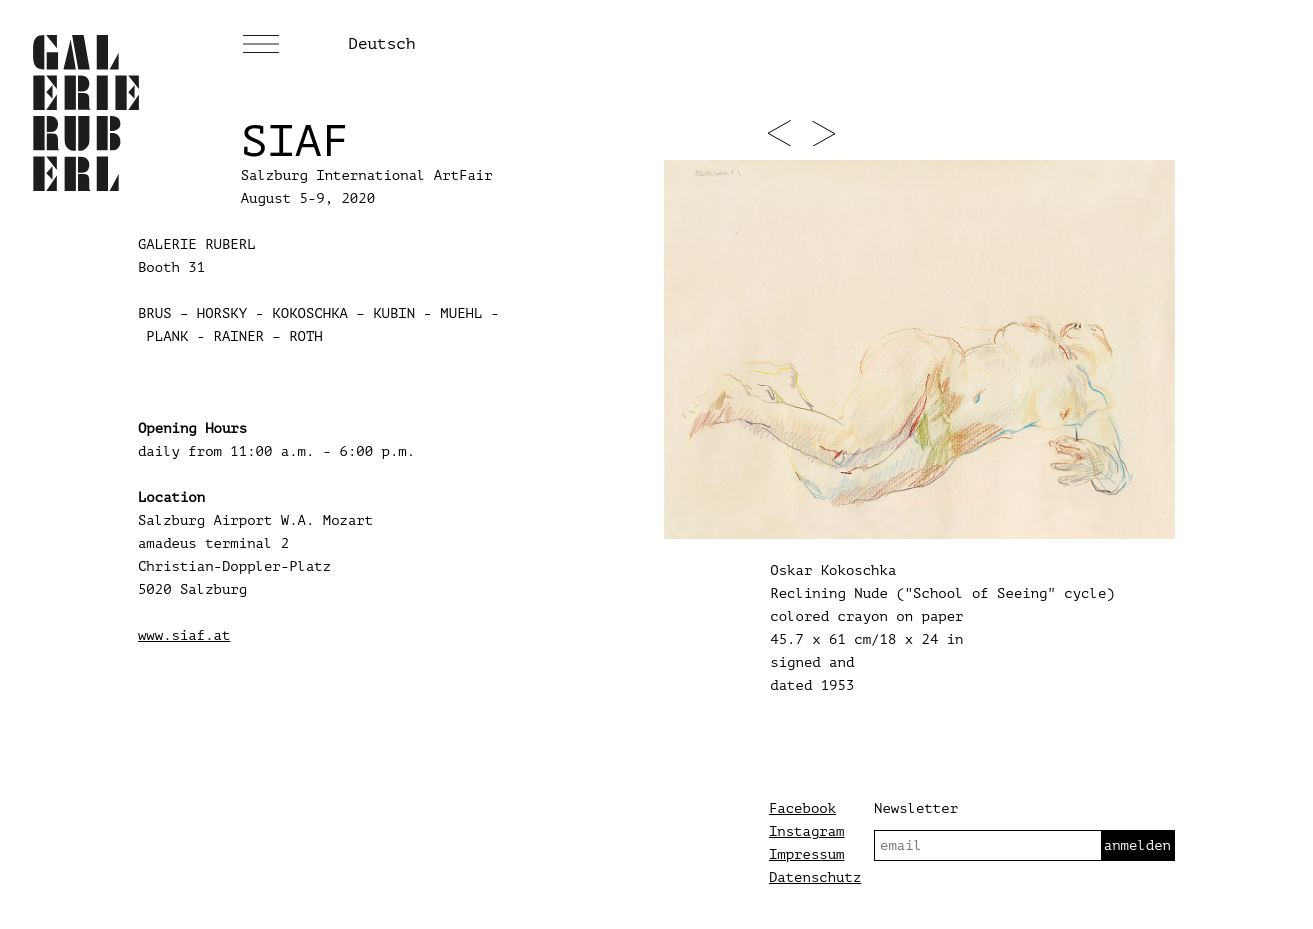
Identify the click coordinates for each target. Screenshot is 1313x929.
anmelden (1137, 845)
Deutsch (381, 44)
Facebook (802, 808)
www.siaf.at (184, 635)
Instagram (807, 831)
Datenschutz (815, 877)
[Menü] (261, 45)
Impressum (807, 854)
